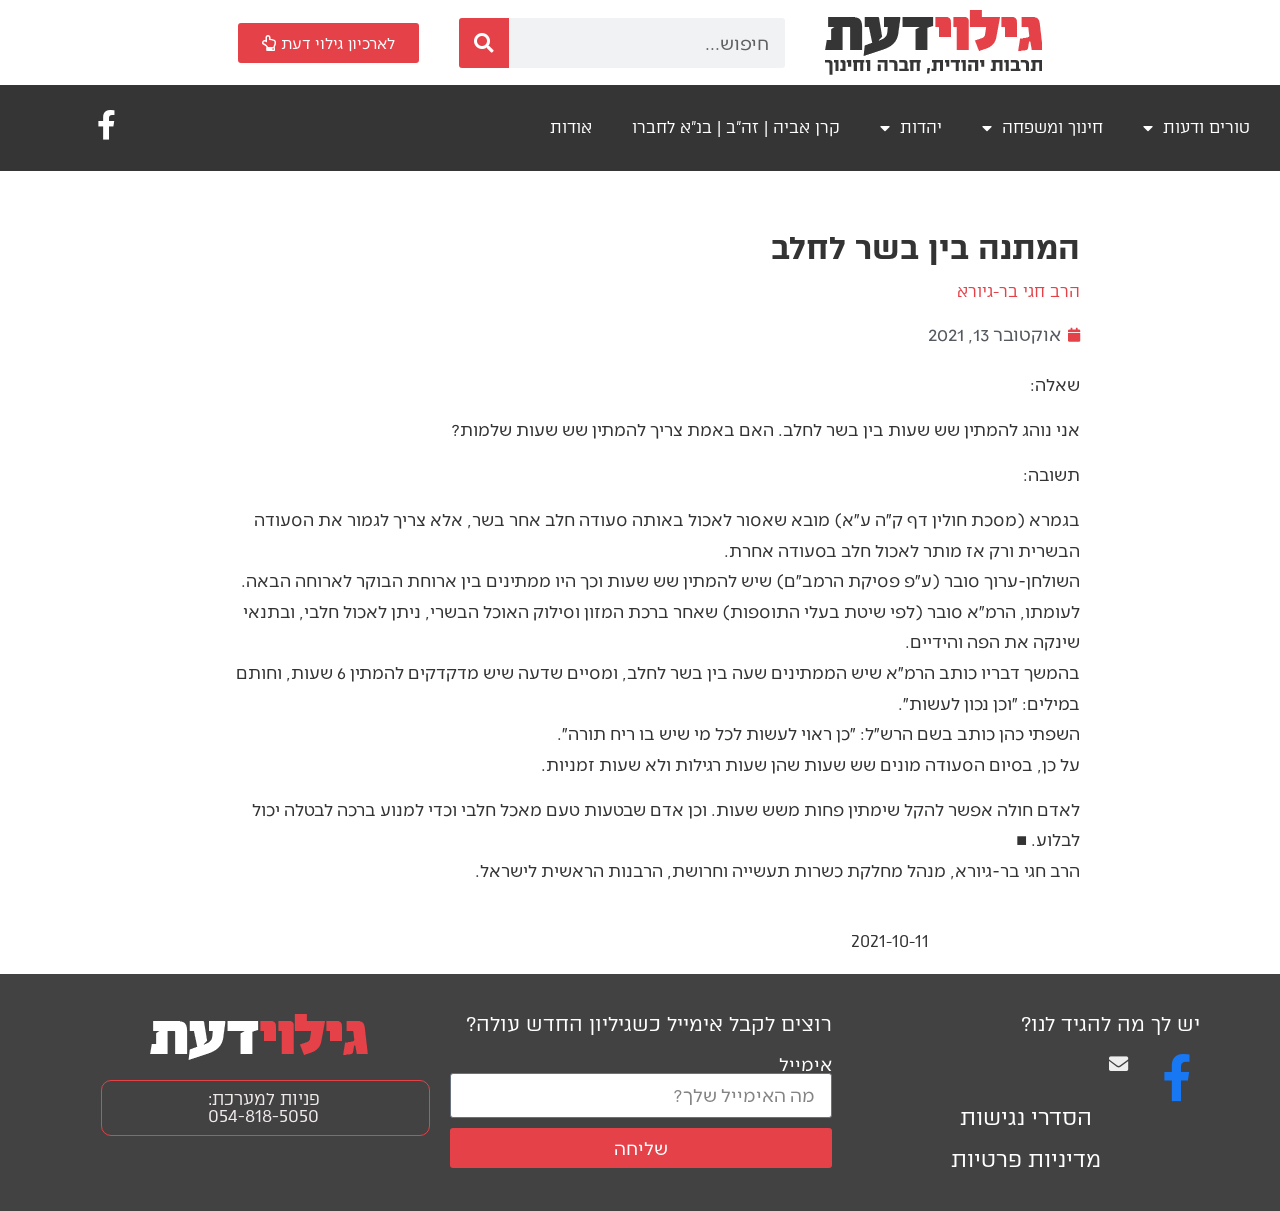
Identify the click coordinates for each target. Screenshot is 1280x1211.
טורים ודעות (1196, 128)
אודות (571, 127)
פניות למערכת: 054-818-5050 (264, 1107)
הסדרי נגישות (1026, 1117)
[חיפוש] (484, 43)
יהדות (911, 128)
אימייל (805, 1063)
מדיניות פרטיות (1026, 1159)
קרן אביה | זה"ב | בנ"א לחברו (736, 127)
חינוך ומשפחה (1042, 128)
